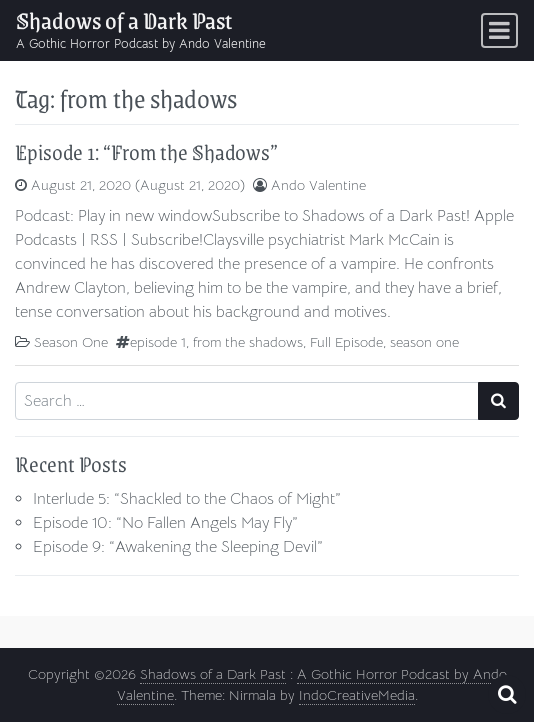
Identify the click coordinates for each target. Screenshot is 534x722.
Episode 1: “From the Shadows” (146, 151)
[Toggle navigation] (499, 30)
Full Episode (346, 342)
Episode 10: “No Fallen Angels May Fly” (165, 523)
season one (424, 342)
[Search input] (247, 401)
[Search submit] (498, 401)
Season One (71, 342)
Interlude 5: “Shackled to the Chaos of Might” (187, 499)
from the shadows (248, 342)
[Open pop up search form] (507, 694)
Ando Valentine (318, 185)
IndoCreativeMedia (357, 695)
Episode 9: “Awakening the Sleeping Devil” (178, 547)
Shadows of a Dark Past (124, 20)
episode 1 (158, 342)
